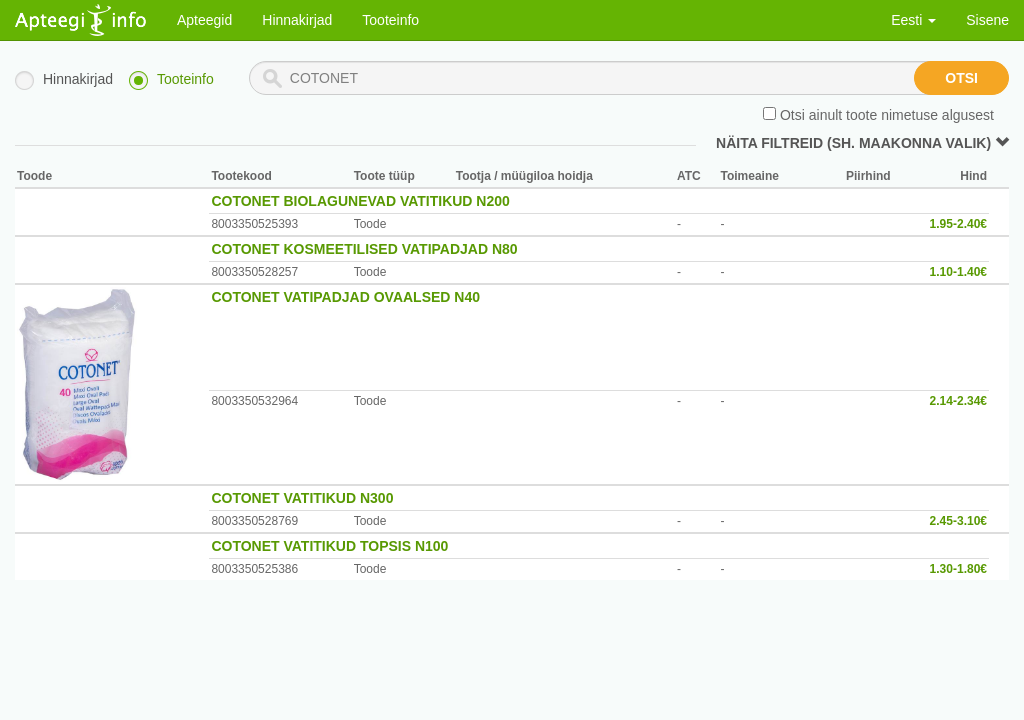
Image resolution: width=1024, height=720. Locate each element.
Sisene (987, 20)
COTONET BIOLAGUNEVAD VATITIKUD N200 (360, 201)
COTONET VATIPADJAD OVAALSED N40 (345, 297)
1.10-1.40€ (958, 272)
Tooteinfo (390, 20)
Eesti (913, 20)
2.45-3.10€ (958, 521)
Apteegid (204, 20)
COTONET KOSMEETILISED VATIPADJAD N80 (364, 249)
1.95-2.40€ (958, 224)
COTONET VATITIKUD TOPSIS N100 (329, 546)
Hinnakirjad (297, 20)
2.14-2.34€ (958, 401)
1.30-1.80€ (958, 569)
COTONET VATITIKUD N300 (302, 498)
